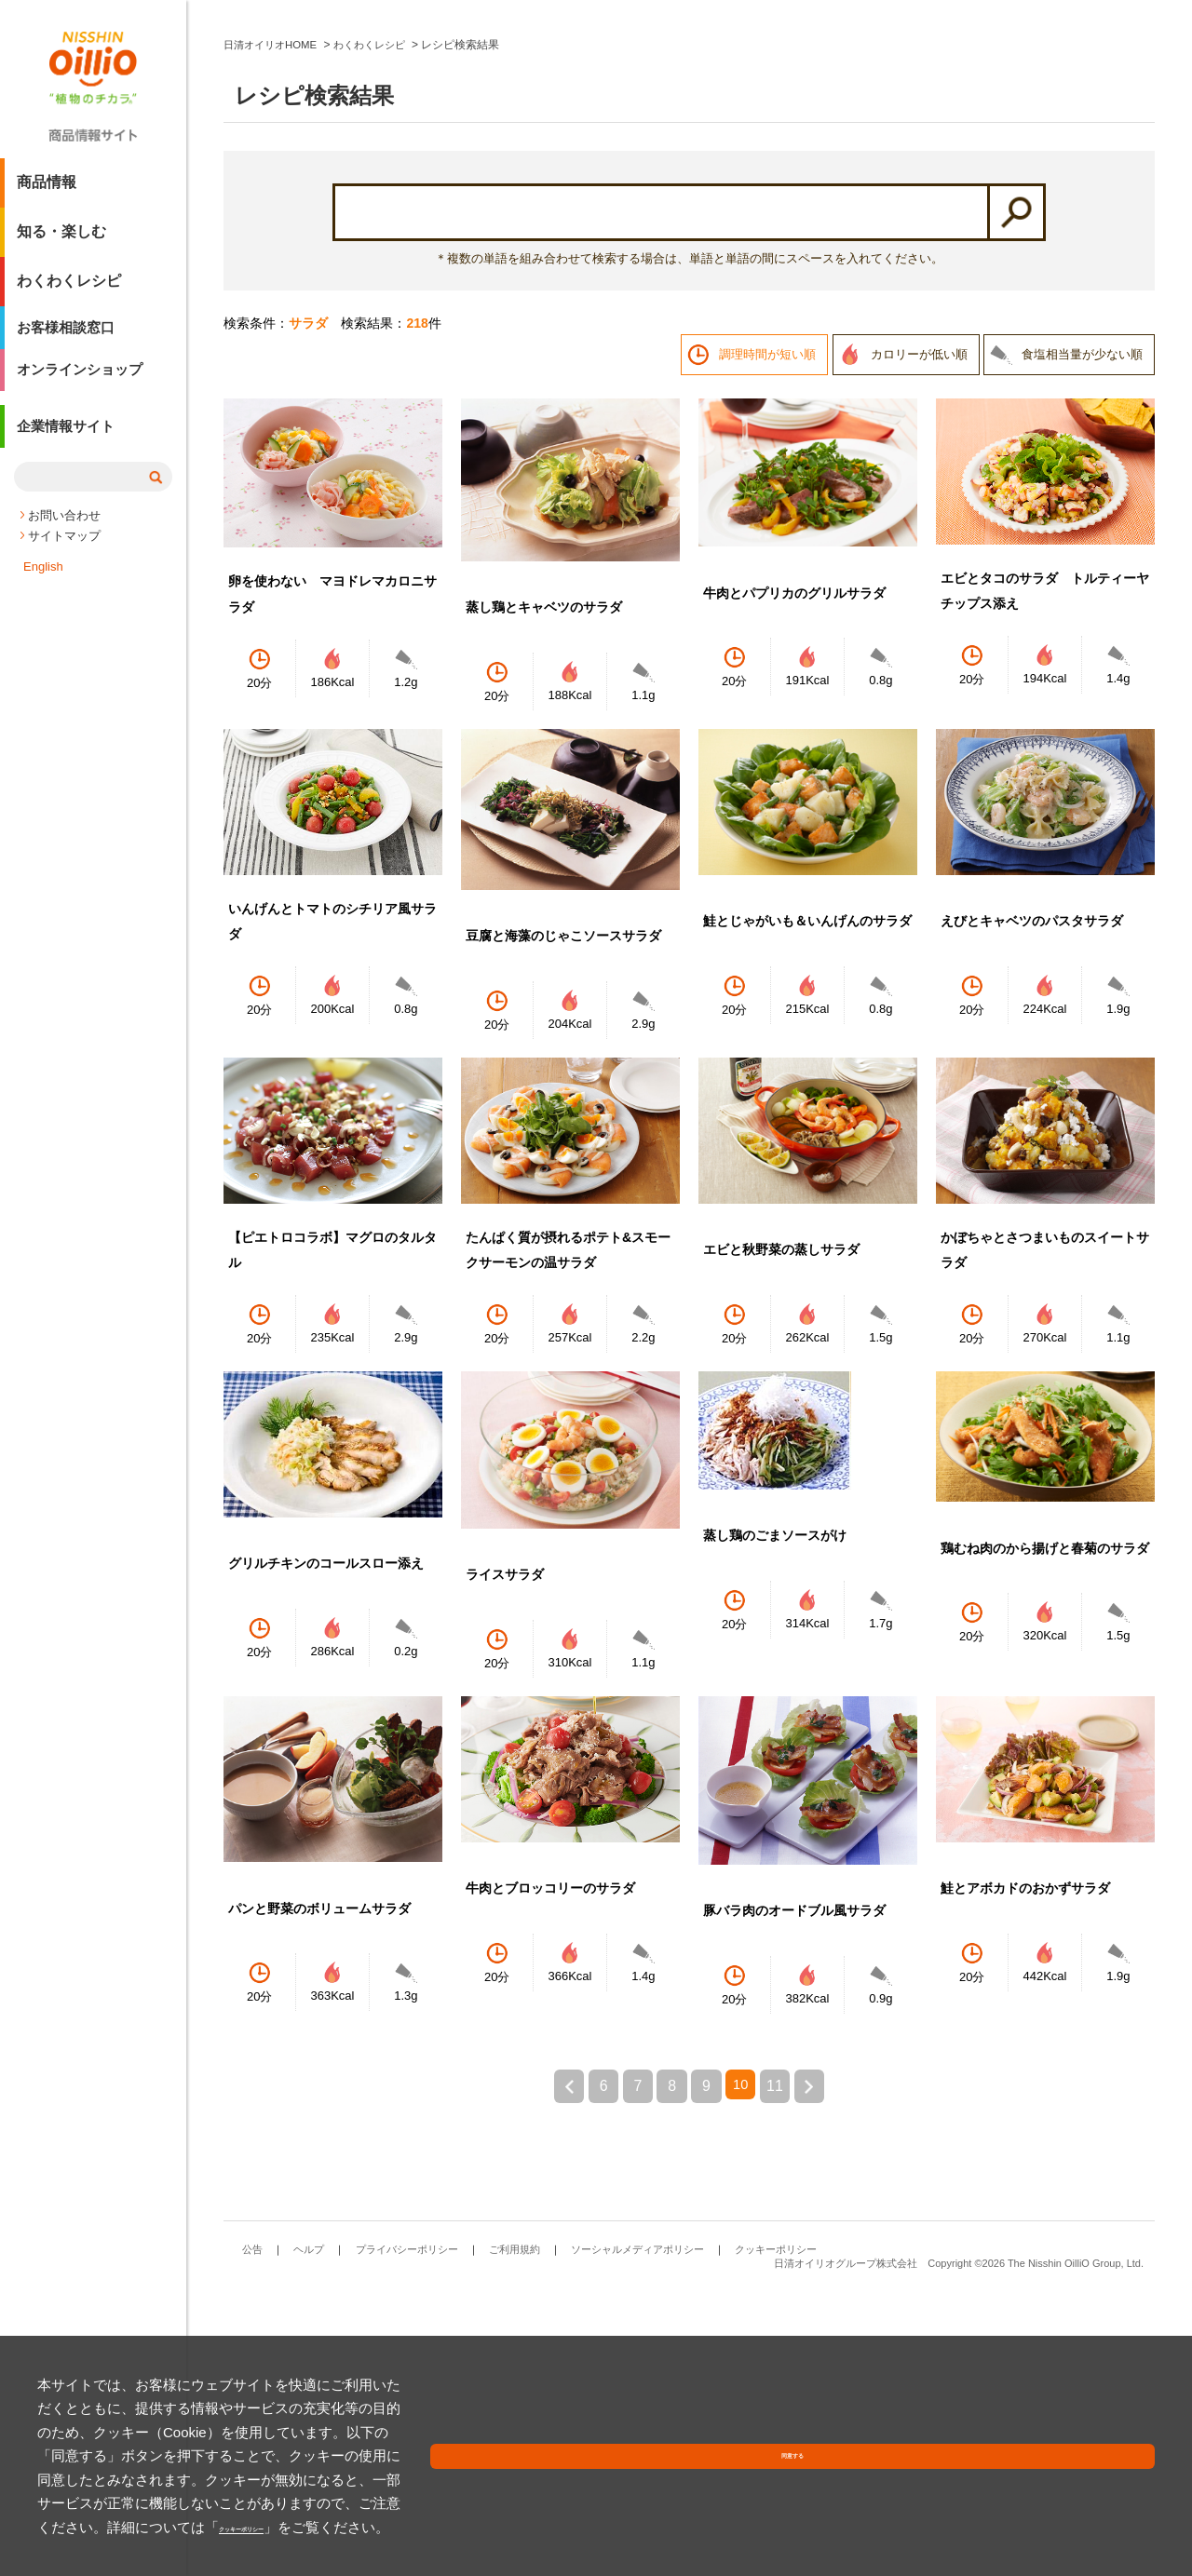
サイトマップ (64, 556)
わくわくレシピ (69, 288)
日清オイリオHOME (274, 325)
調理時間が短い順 (767, 635)
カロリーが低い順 (919, 635)
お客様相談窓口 (69, 337)
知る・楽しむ (61, 238)
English (43, 587)
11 (783, 2367)
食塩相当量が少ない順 (1082, 635)
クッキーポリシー (428, 2527)
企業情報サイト (69, 450)
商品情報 (46, 189)
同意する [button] (1111, 2506)
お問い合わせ (64, 536)
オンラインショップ (84, 386)
